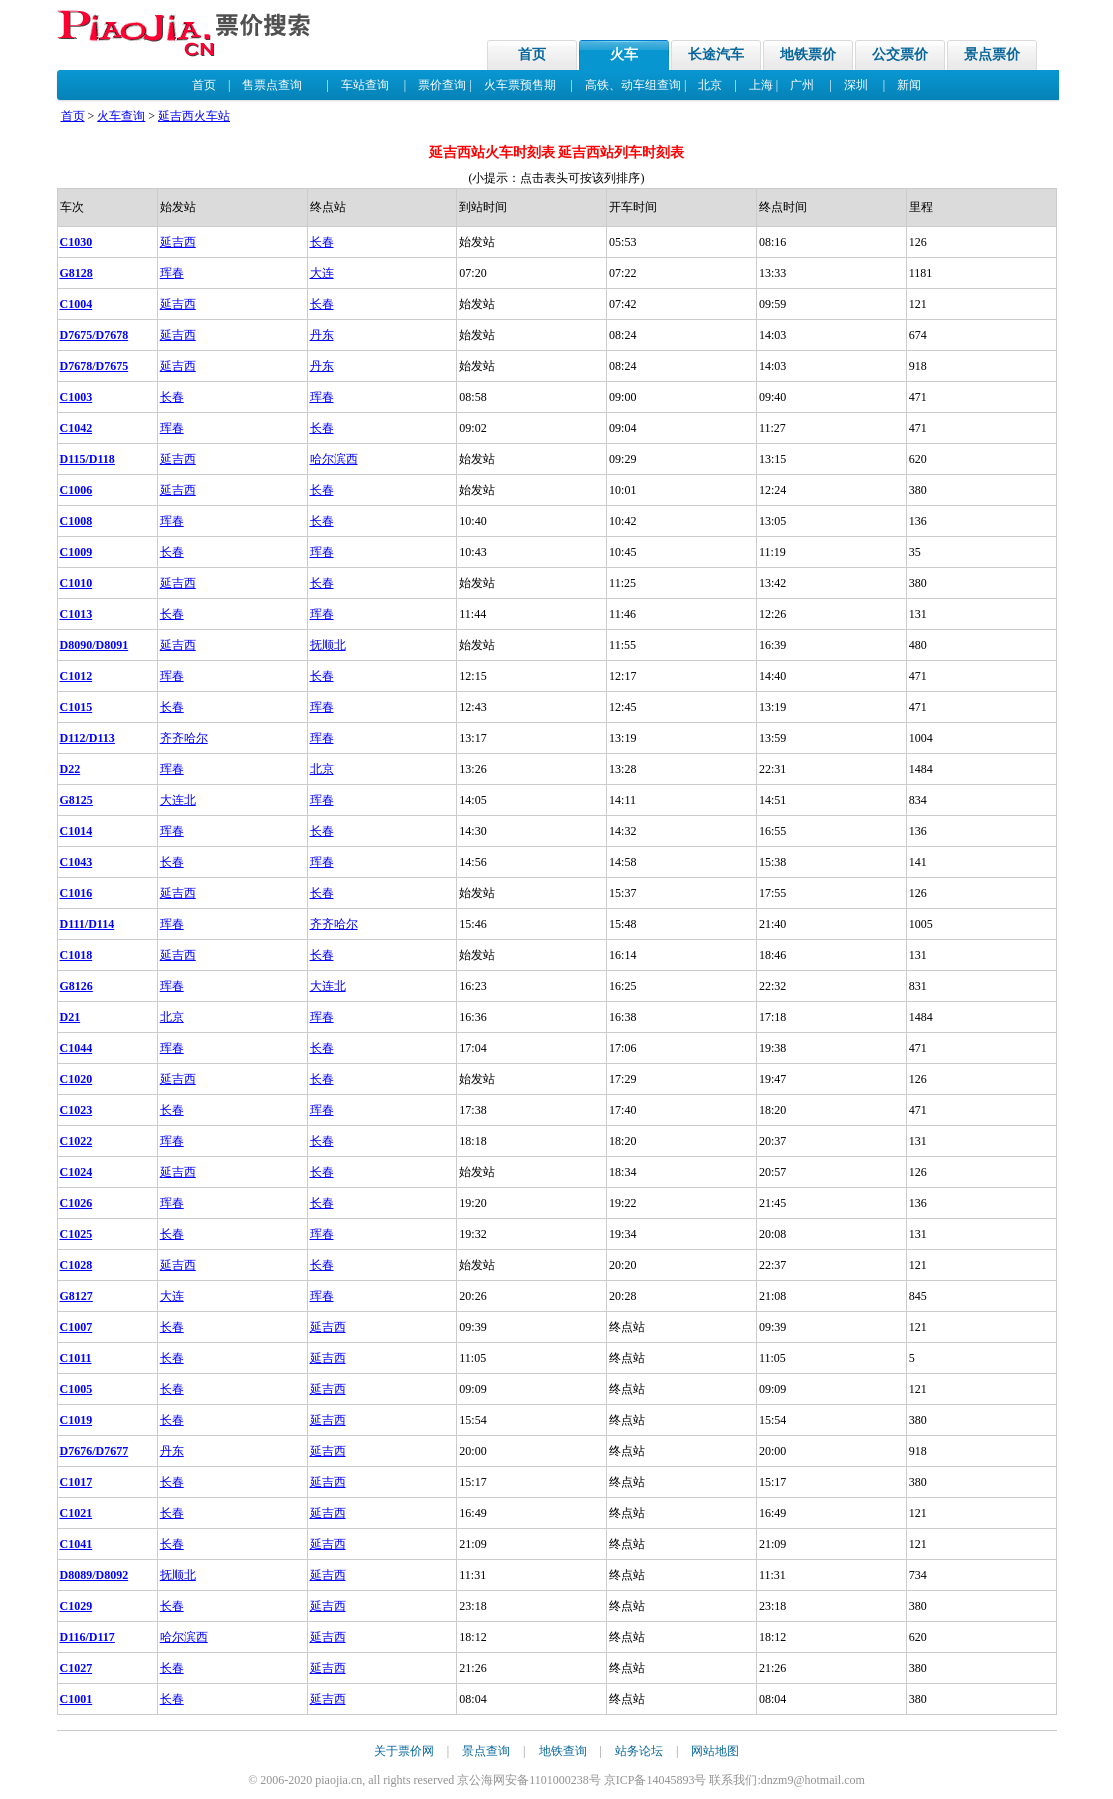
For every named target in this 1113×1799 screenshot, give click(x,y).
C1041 (76, 1544)
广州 (802, 85)
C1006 (76, 490)
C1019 (76, 1420)
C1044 (76, 1048)
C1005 (76, 1389)
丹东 (322, 335)
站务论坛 (639, 1751)
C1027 (76, 1668)
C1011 (76, 1358)
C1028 (76, 1265)
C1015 (76, 707)
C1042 (76, 428)
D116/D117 (87, 1637)
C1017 (76, 1482)
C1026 (76, 1203)
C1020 (76, 1079)
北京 (710, 85)
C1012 (76, 676)
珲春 (172, 273)
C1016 (76, 893)
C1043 (76, 862)
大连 (322, 273)
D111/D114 (87, 924)
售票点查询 (272, 85)
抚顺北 (328, 645)
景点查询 (486, 1751)
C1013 (76, 614)
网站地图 (715, 1751)
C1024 (76, 1172)
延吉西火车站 (194, 116)
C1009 (76, 552)
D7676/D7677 (94, 1451)
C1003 (76, 397)
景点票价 (992, 54)
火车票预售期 (520, 85)
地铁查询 (563, 1751)
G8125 (76, 800)
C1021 (76, 1513)
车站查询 (365, 85)
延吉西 (178, 242)
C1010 (76, 583)
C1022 (76, 1141)
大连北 (178, 800)
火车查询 (121, 116)
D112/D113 (87, 738)
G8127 (76, 1296)
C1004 (76, 304)
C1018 (76, 955)
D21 (70, 1017)
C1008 (76, 521)
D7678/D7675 (94, 366)
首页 (532, 54)
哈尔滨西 (334, 459)
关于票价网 (404, 1751)
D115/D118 (87, 459)
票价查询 (442, 85)
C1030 (76, 242)
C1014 (76, 831)
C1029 (76, 1606)
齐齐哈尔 (184, 738)
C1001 (76, 1699)
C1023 (76, 1110)
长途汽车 (716, 54)
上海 (761, 85)
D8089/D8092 (94, 1575)
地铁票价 (808, 54)
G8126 (76, 986)
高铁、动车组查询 (633, 85)
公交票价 (900, 54)
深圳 (856, 85)
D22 (70, 769)
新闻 (909, 85)
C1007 (76, 1327)
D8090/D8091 (94, 645)
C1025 (76, 1234)
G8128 (76, 273)
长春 (322, 242)
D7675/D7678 (94, 335)
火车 (624, 54)
